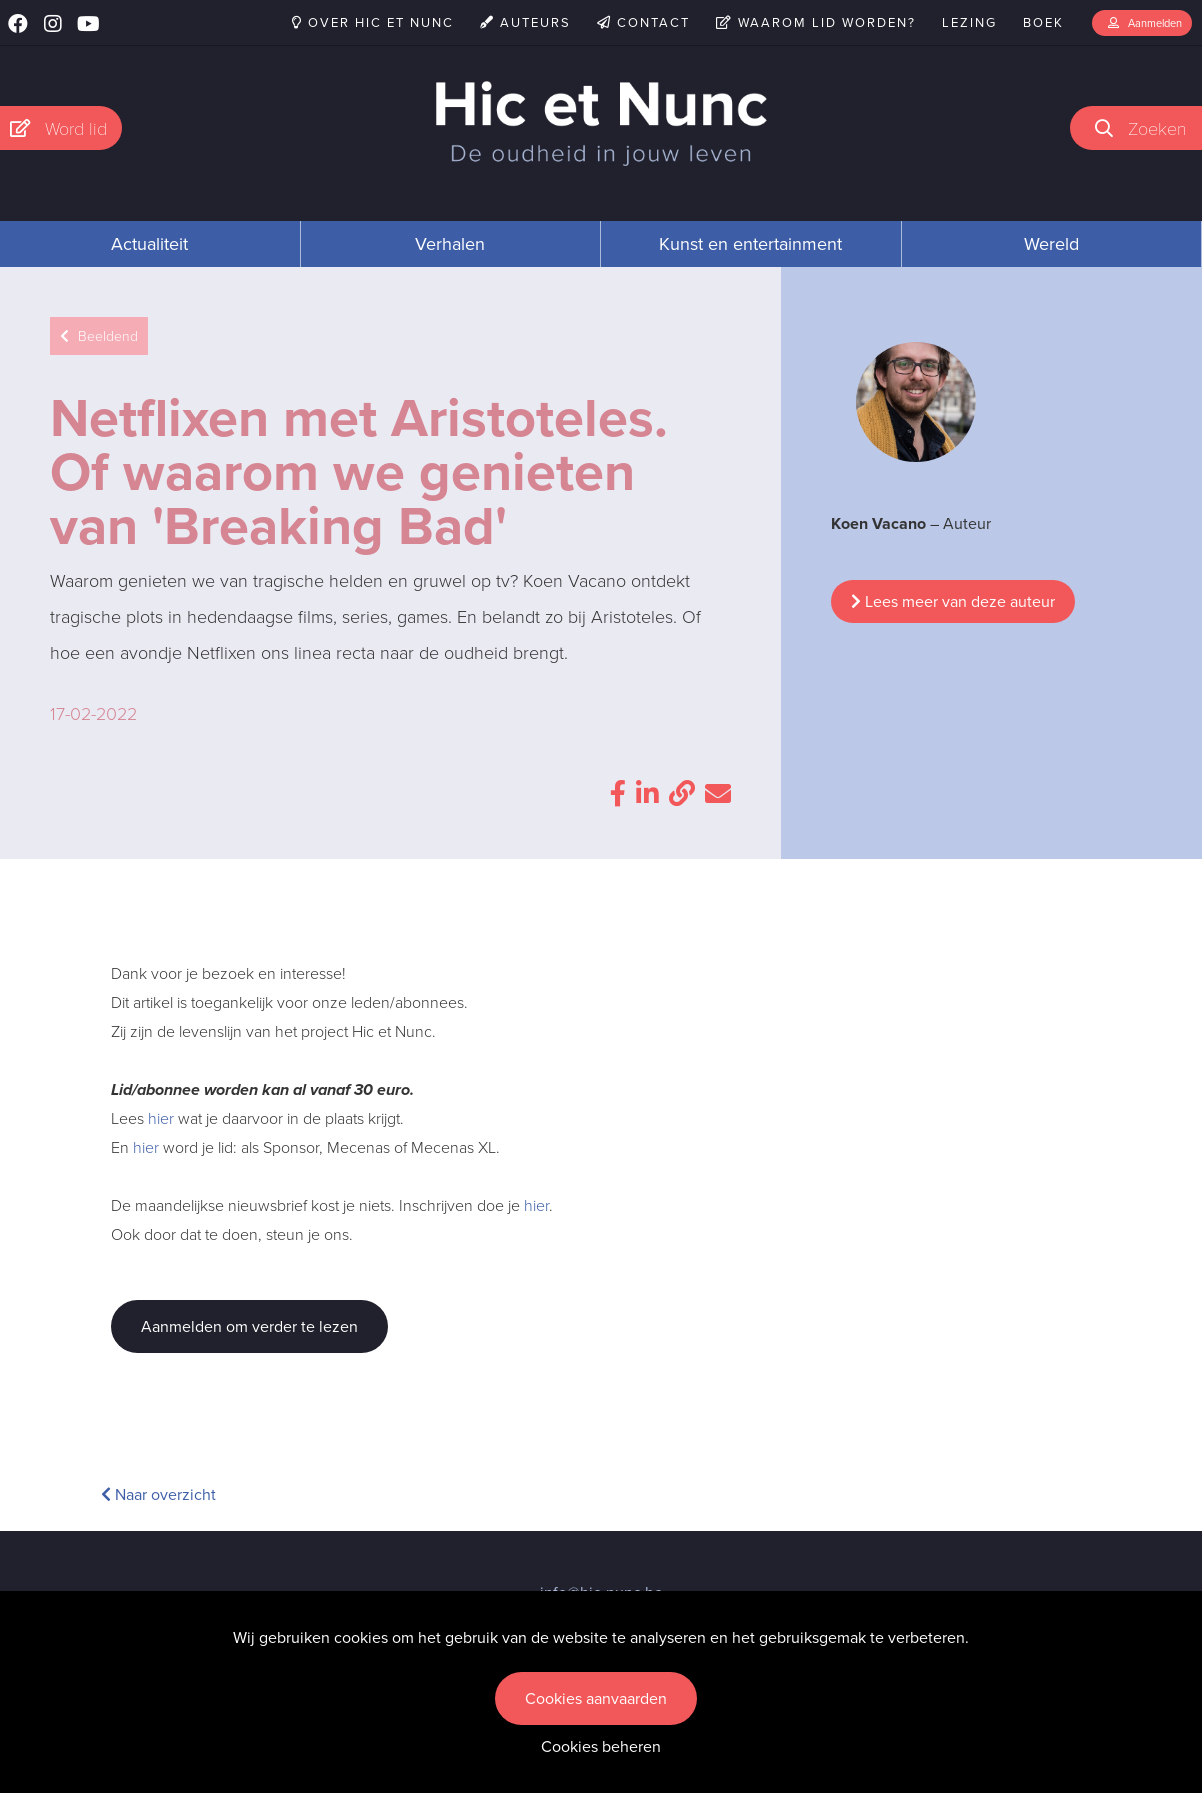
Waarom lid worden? (816, 22)
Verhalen (450, 244)
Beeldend (99, 336)
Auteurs (525, 22)
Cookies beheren (601, 1746)
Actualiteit (149, 244)
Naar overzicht (158, 1494)
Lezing (969, 22)
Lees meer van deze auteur (953, 601)
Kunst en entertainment (750, 244)
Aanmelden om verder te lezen (249, 1326)
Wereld (1051, 244)
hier (161, 1118)
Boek (1043, 22)
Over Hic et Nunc (373, 22)
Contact (643, 22)
